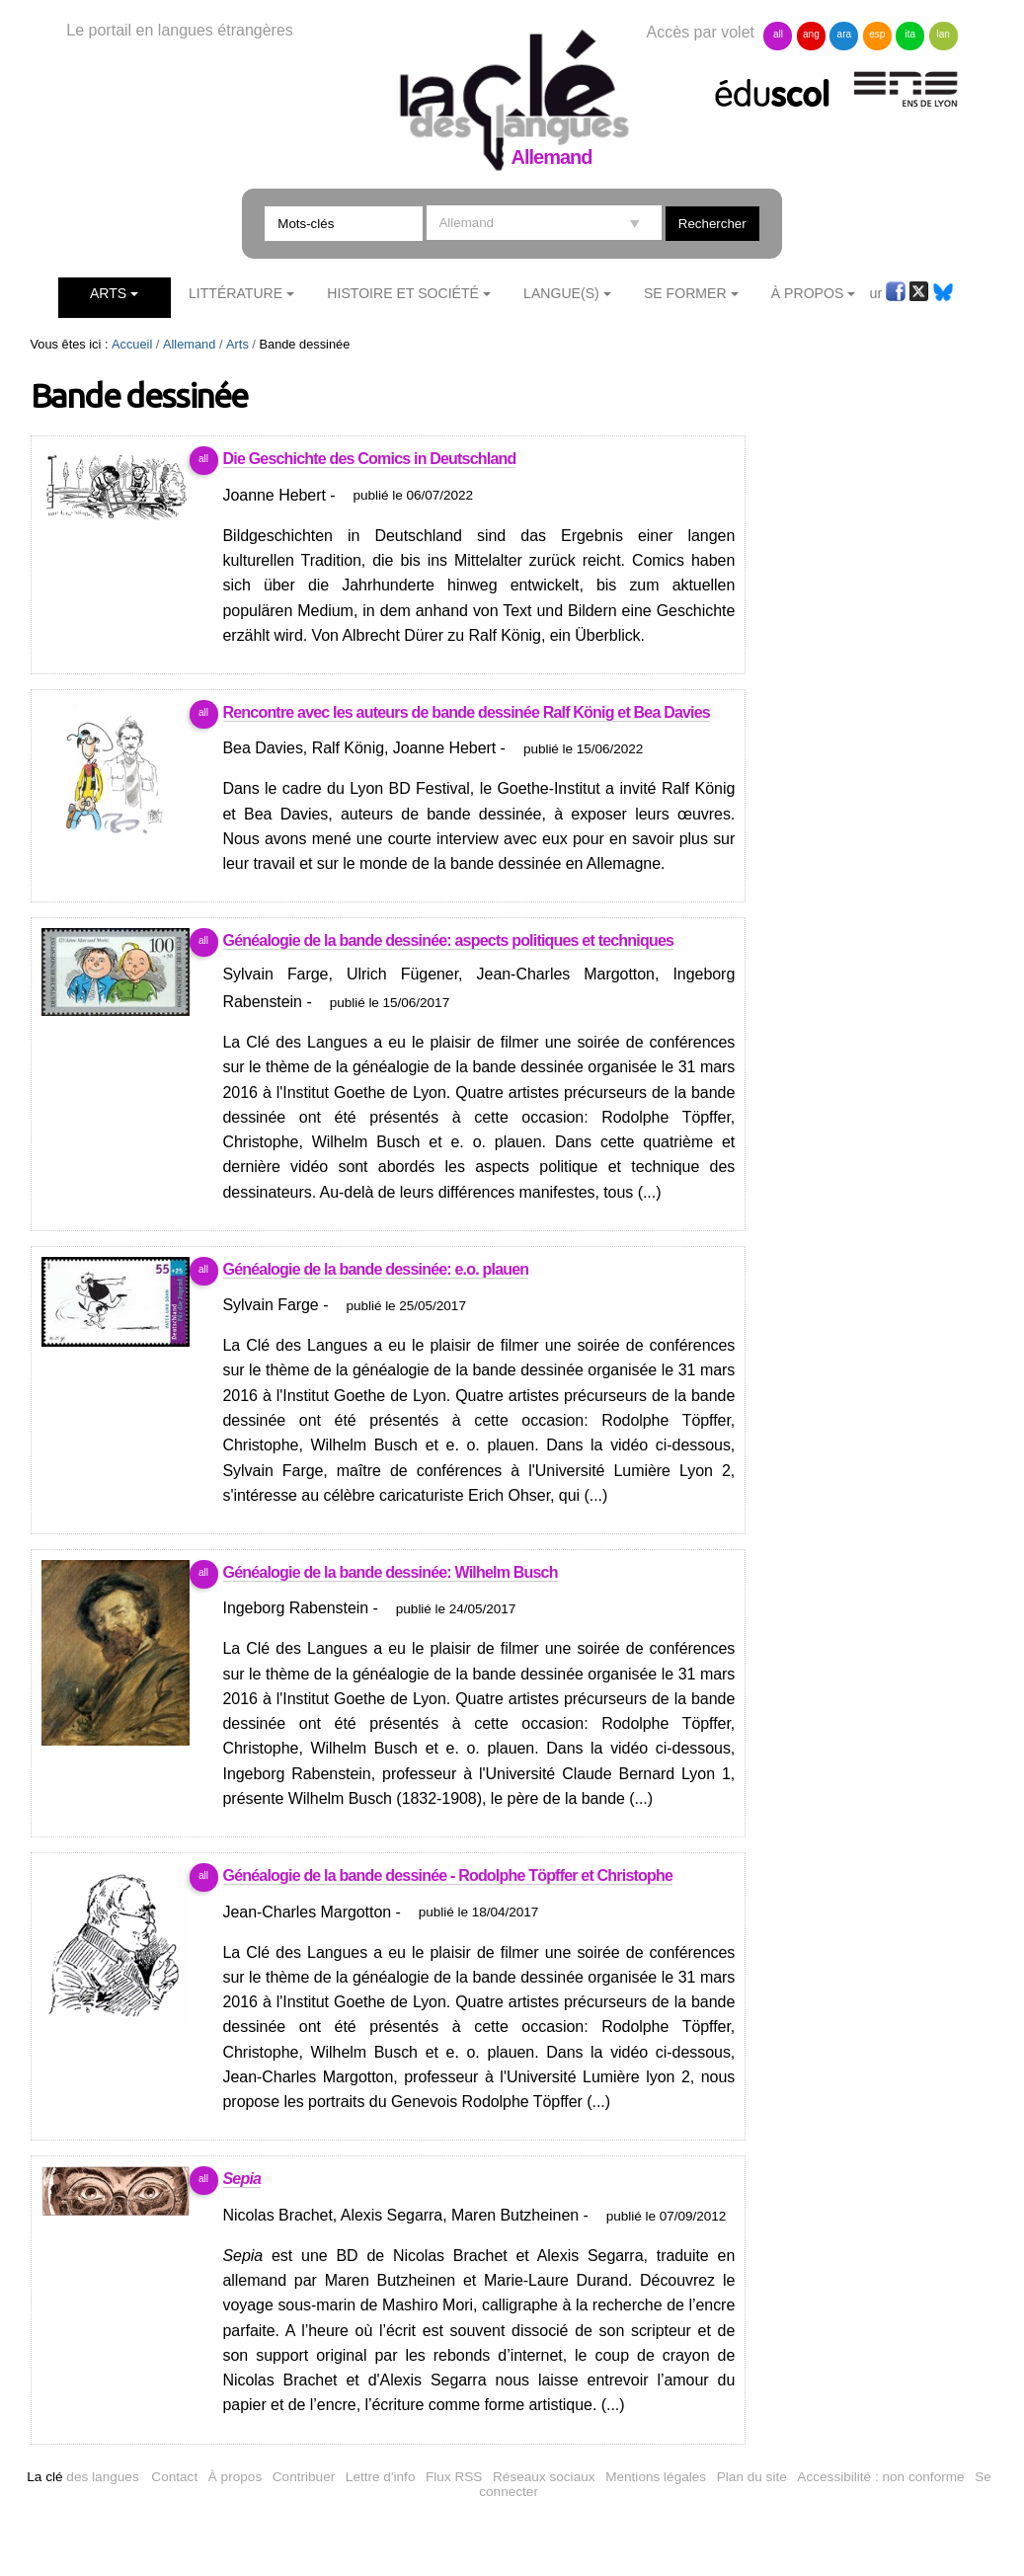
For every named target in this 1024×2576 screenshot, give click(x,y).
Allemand (189, 344)
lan (943, 34)
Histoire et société (403, 293)
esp (877, 34)
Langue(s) (561, 293)
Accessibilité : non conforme (880, 2476)
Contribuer (304, 2476)
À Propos (807, 293)
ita (910, 34)
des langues (82, 2476)
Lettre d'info (381, 2476)
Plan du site (752, 2476)
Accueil (132, 344)
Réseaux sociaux (544, 2476)
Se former (685, 293)
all (778, 34)
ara (844, 34)
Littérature (235, 293)
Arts (108, 293)
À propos (235, 2476)
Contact (174, 2476)
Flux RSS (454, 2476)
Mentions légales (655, 2476)
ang (811, 34)
